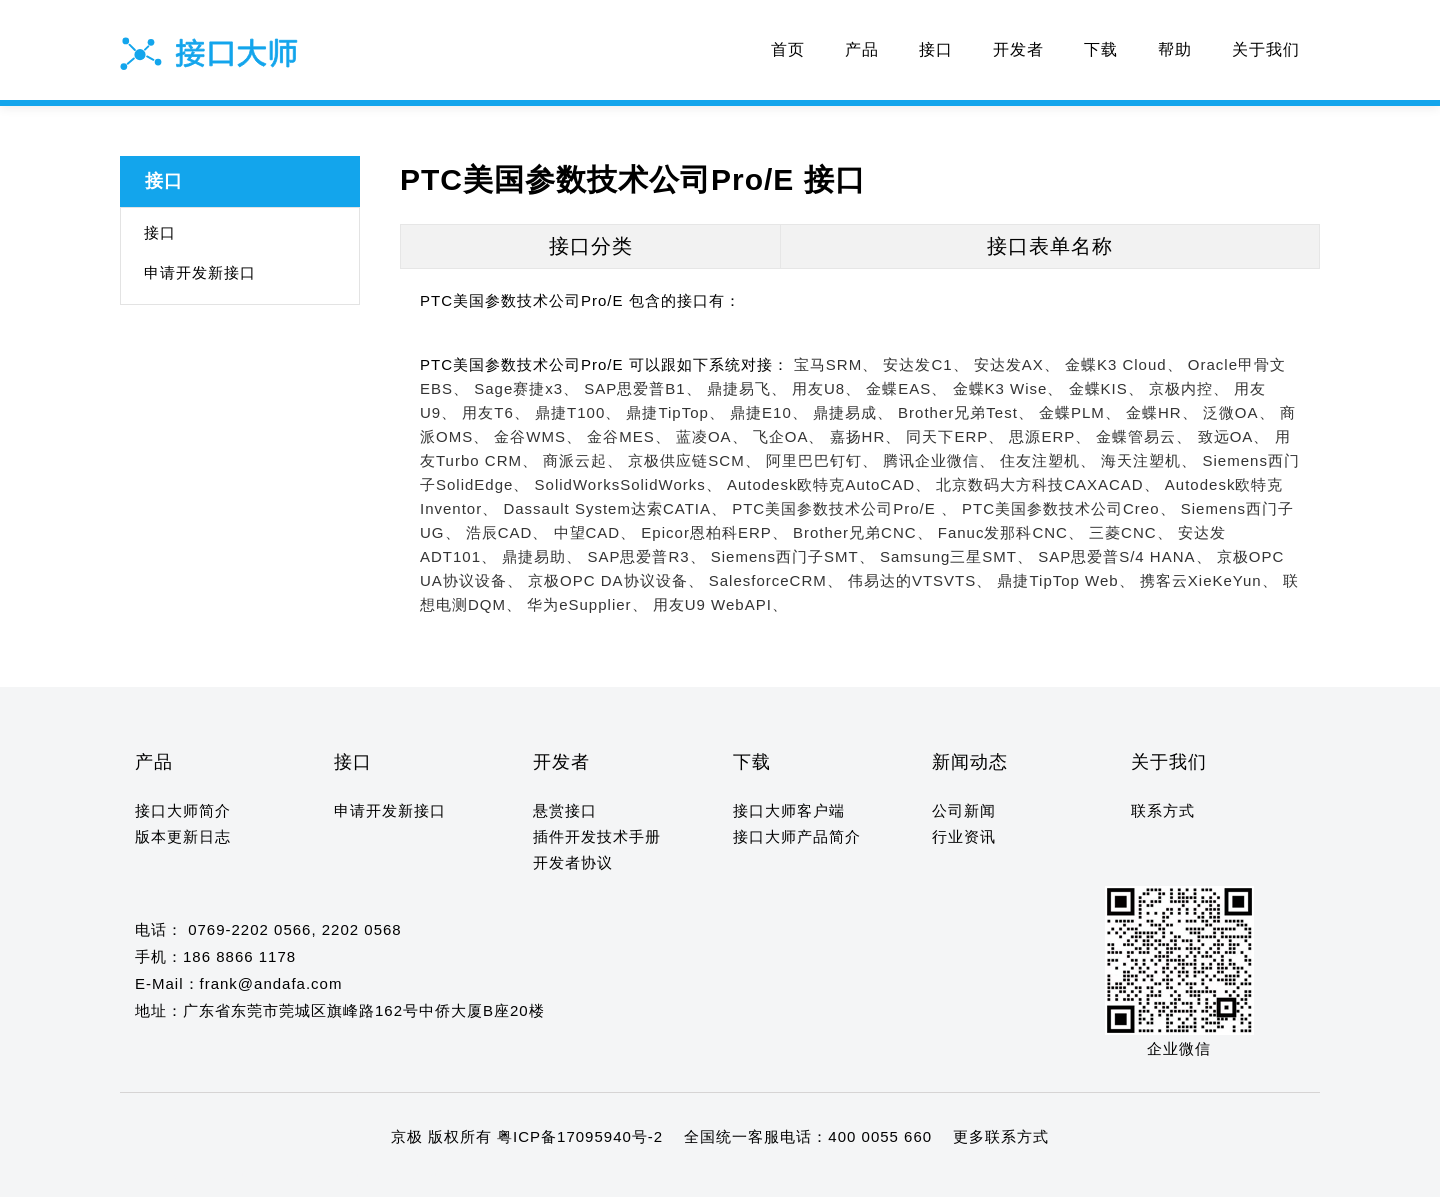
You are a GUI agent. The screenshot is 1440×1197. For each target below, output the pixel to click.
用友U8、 (826, 388)
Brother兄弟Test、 (966, 412)
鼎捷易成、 (853, 412)
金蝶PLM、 (1080, 412)
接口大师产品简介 (797, 836)
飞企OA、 (789, 436)
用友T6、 (496, 412)
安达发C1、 (925, 364)
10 (241, 1175)
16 (356, 1175)
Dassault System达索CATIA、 (615, 508)
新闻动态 (970, 762)
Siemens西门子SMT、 (793, 556)
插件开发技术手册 (597, 836)
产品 (862, 49)
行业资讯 (964, 836)
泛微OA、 (1239, 412)
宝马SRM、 (836, 364)
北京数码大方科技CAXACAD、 (1048, 484)
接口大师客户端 (789, 810)
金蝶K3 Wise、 (1008, 388)
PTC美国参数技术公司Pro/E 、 (844, 508)
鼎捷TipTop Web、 (1065, 580)
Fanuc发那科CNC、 (1011, 532)
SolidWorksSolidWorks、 (628, 484)
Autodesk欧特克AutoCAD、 (829, 484)
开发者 (1018, 49)
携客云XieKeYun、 (1209, 580)
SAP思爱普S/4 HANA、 (1124, 556)
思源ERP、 (1050, 436)
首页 (788, 49)
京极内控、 (1189, 388)
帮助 (1175, 49)
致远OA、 (1234, 436)
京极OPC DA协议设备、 (616, 580)
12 (279, 1175)
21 (453, 1175)
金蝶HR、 (1162, 412)
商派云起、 (583, 460)
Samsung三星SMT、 (956, 556)
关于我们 (1266, 49)
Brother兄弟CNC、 (863, 532)
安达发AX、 (1017, 364)
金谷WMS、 (538, 436)
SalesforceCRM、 (776, 580)
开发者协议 (573, 862)
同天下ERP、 (955, 436)
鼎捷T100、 (578, 412)
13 (299, 1175)
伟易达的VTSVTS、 (920, 580)
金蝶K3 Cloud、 (1124, 364)
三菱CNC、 (1131, 532)
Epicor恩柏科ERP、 (714, 532)
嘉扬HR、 (866, 436)
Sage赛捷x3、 (526, 388)
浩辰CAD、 (507, 532)
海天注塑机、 (1149, 460)
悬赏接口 (565, 810)
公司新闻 (964, 810)
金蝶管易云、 (1144, 436)
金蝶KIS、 (1106, 388)
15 (337, 1175)
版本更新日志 (183, 836)
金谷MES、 (629, 436)
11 (260, 1175)
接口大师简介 (183, 810)
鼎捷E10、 (769, 412)
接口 (936, 49)
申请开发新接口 (200, 272)
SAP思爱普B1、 (642, 388)
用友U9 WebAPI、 (720, 604)
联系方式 (1163, 810)
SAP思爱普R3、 (646, 556)
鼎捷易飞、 (747, 388)
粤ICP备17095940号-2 (580, 1136)
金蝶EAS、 (906, 388)
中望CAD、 (595, 532)
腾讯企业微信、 (939, 460)
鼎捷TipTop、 (675, 412)
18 (395, 1175)
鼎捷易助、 (542, 556)
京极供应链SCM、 (694, 460)
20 (434, 1175)
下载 (1101, 49)
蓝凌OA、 (712, 436)
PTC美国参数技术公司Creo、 (1069, 508)
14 (318, 1175)
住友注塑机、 (1048, 460)
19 (414, 1175)
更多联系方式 (1001, 1136)
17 (376, 1175)
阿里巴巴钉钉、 (822, 460)
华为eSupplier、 (587, 604)
